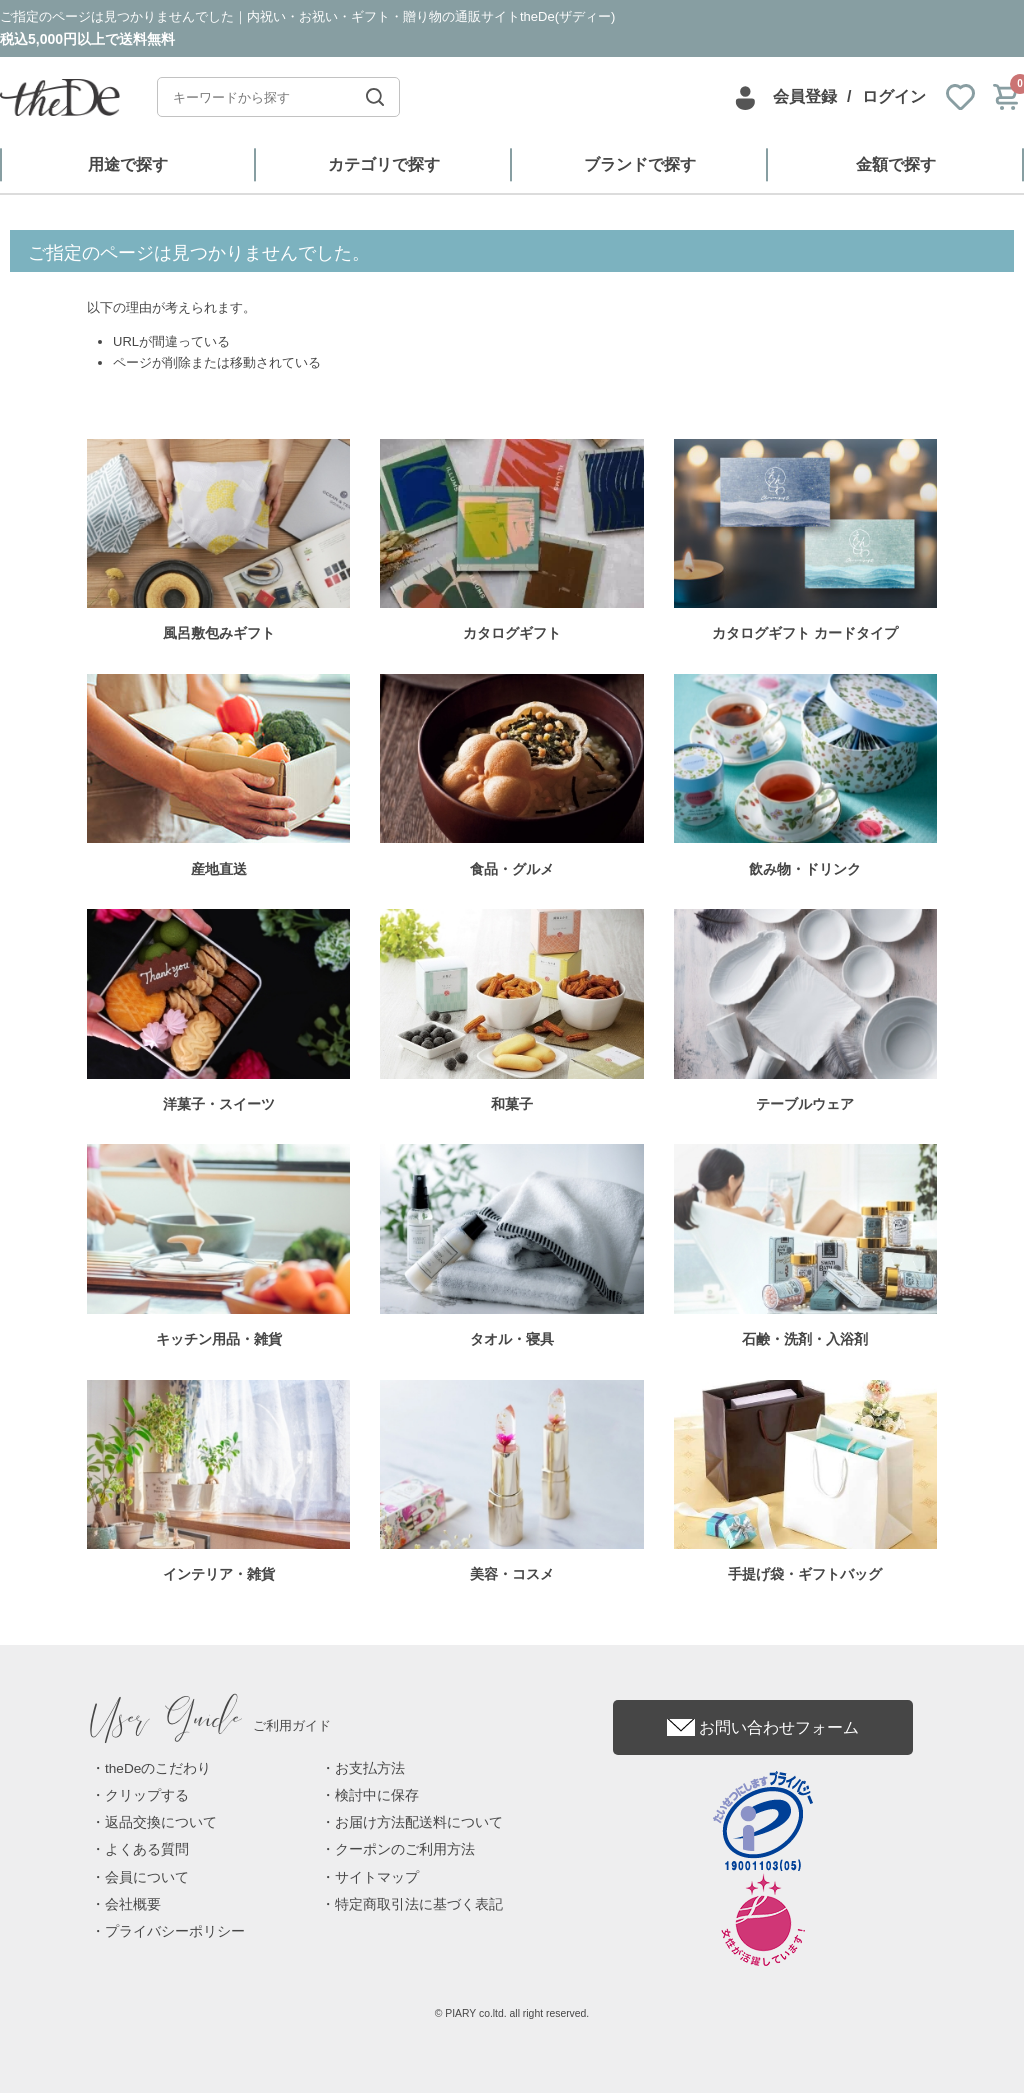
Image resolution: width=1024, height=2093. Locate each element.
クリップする (147, 1795)
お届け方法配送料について (419, 1822)
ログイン (894, 96)
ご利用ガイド (211, 1725)
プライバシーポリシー (175, 1931)
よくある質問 (147, 1849)
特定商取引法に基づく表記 (419, 1904)
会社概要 (133, 1904)
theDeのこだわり (158, 1768)
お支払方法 (370, 1768)
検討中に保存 (377, 1795)
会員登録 (805, 96)
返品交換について (161, 1822)
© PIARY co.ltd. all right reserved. (512, 2013)
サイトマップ (377, 1877)
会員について (147, 1877)
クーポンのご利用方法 (405, 1849)
